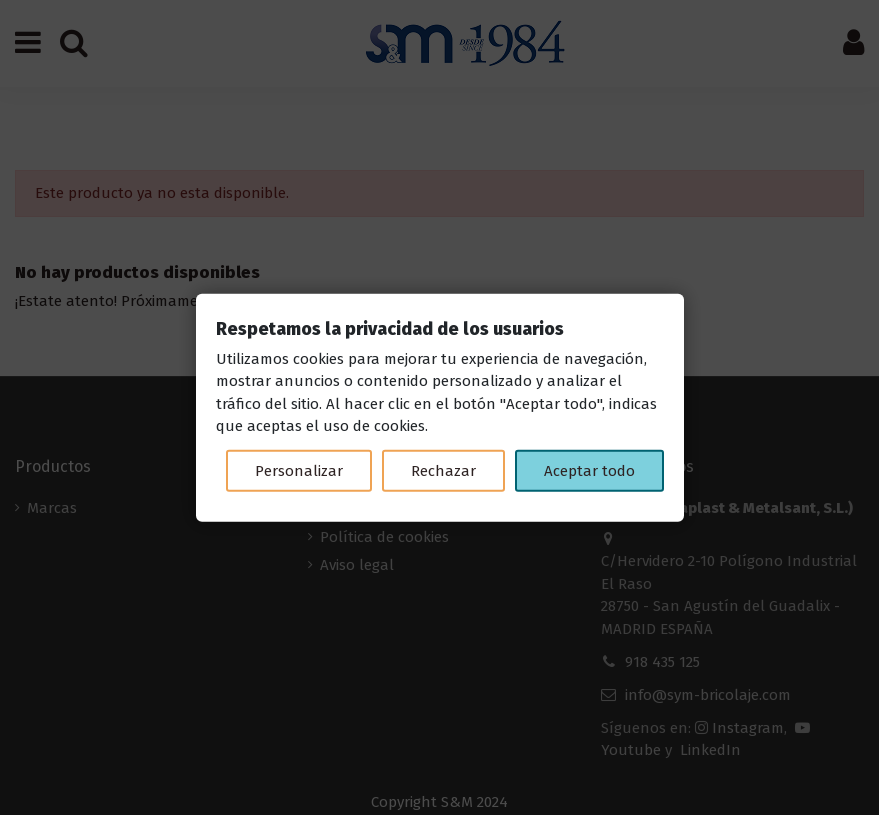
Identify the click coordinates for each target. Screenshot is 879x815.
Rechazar (443, 470)
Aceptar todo (589, 470)
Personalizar (299, 470)
